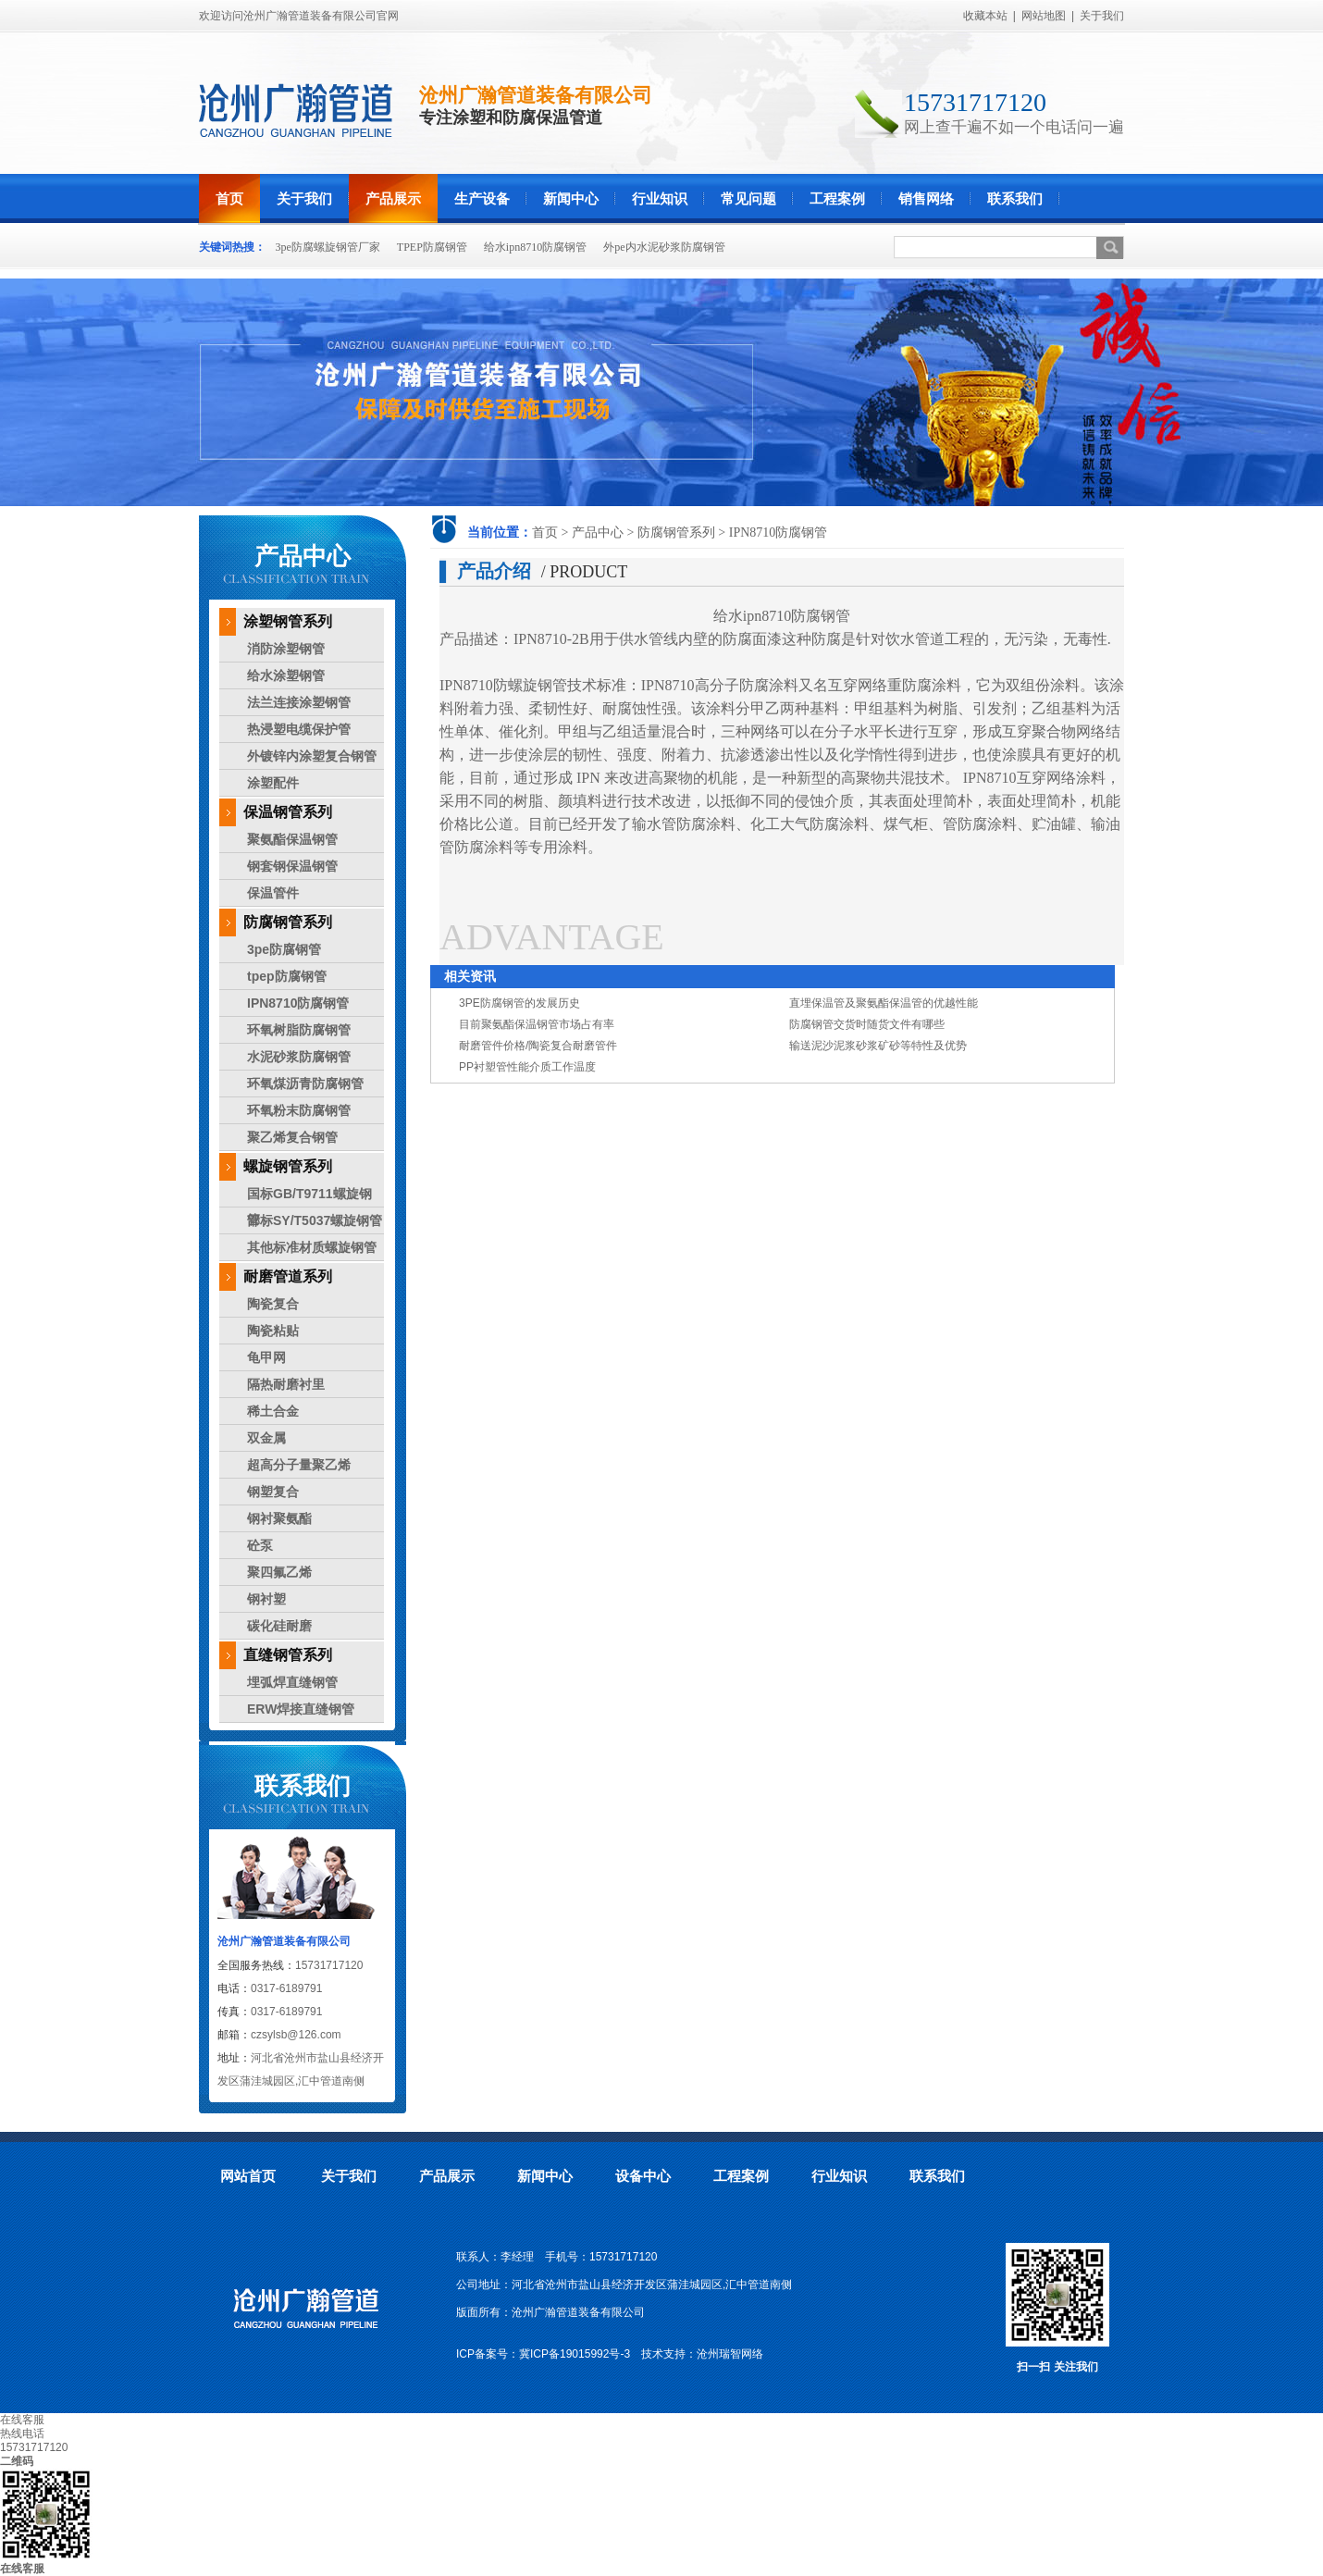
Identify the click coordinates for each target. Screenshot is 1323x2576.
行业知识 (659, 198)
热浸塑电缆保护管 (299, 729)
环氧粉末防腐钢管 (299, 1110)
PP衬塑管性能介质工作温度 (527, 1066)
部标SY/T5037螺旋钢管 (314, 1220)
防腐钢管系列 (676, 532)
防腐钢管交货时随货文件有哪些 (867, 1024)
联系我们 (1015, 198)
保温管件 (273, 893)
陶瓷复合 (273, 1303)
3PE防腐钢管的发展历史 (519, 1003)
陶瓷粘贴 (273, 1330)
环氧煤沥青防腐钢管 (305, 1083)
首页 (229, 198)
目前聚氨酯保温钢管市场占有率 (536, 1024)
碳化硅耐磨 (279, 1625)
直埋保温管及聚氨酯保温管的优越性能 (883, 1003)
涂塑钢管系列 (287, 621)
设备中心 (643, 2176)
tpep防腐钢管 (287, 976)
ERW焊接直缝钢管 (300, 1709)
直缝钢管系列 (287, 1655)
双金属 (266, 1437)
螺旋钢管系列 (287, 1166)
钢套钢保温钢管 (292, 866)
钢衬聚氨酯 (279, 1518)
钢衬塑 (266, 1598)
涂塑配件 (273, 782)
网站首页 (248, 2176)
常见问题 (748, 198)
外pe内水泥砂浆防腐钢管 (663, 247)
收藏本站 (985, 15)
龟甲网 (266, 1357)
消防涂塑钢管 (286, 648)
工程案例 (837, 198)
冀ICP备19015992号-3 (574, 2353)
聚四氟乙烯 (279, 1572)
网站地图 (1043, 15)
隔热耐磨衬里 (286, 1384)
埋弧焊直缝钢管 (292, 1682)
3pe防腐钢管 (284, 949)
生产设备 (482, 198)
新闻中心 (571, 198)
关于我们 (1102, 15)
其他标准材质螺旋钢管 (312, 1247)
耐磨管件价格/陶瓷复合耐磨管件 (538, 1045)
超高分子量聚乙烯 (299, 1464)
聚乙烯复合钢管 (292, 1137)
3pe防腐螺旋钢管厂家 (328, 247)
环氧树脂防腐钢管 (299, 1029)
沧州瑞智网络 (730, 2353)
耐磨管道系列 (287, 1276)
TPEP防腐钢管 (432, 247)
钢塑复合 (273, 1491)
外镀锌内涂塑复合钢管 (312, 756)
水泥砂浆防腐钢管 (299, 1056)
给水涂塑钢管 (286, 675)
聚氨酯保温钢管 (292, 839)
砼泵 (260, 1545)
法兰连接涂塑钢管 (299, 702)
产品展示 (393, 198)
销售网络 (926, 198)
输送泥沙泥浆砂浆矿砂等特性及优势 (878, 1045)
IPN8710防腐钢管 (778, 532)
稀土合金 (273, 1411)
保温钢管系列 (287, 812)
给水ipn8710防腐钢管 (535, 247)
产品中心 (598, 532)
